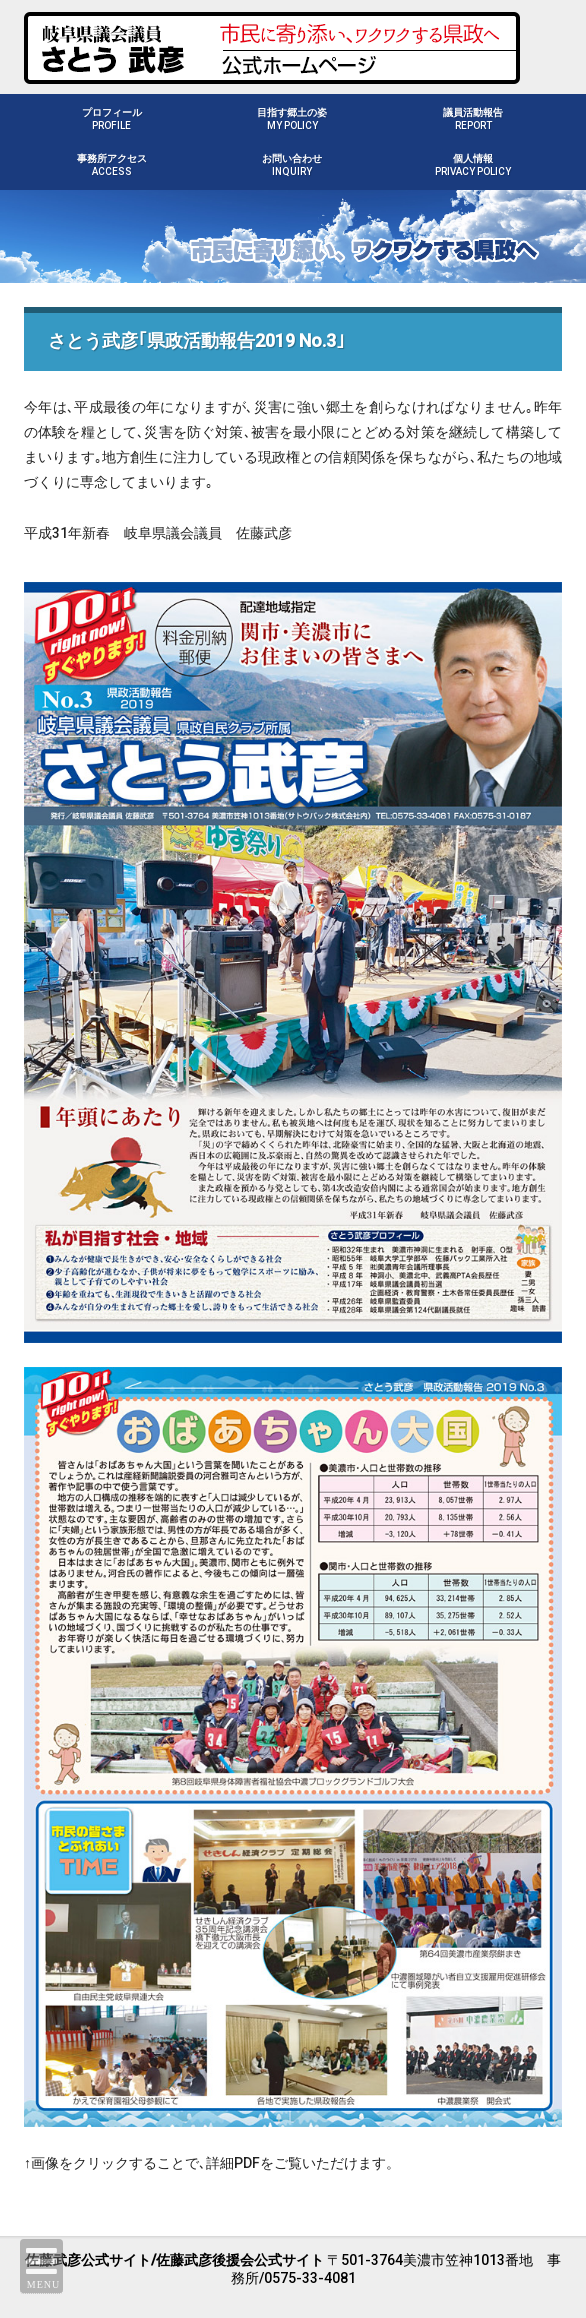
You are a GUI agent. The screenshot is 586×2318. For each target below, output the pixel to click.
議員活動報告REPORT (473, 119)
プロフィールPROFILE (112, 119)
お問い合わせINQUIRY (292, 165)
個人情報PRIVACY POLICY (473, 165)
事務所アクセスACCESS (112, 165)
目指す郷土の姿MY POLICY (292, 119)
